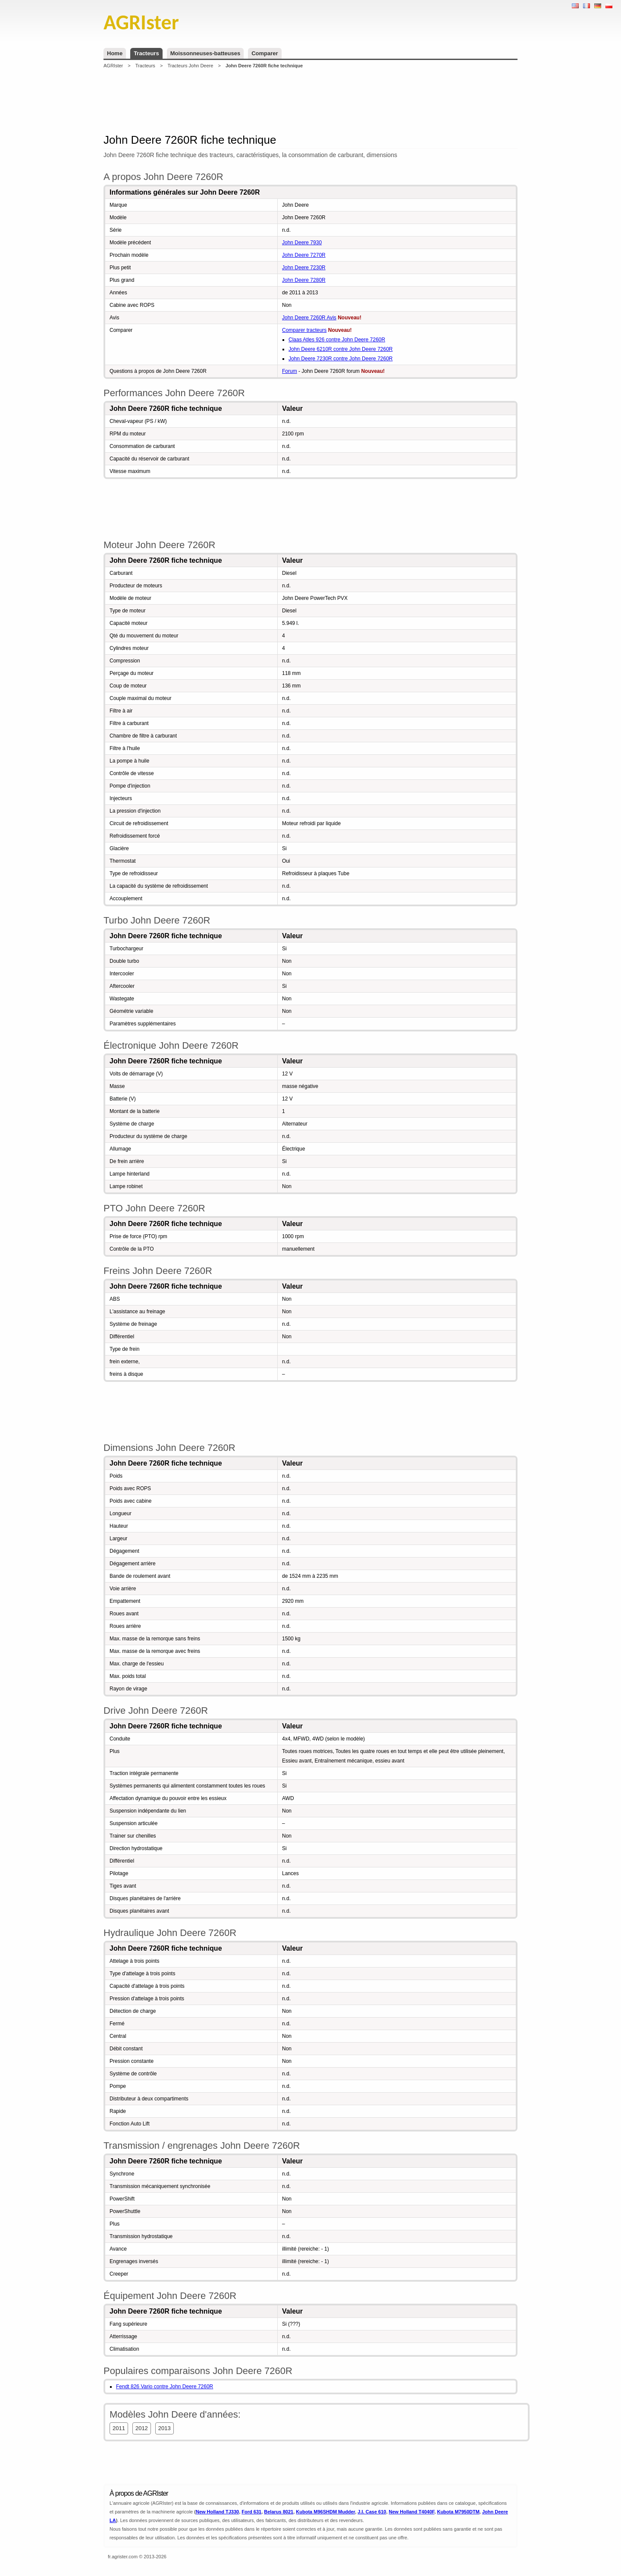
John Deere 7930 (302, 243)
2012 (141, 2428)
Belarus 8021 (278, 2511)
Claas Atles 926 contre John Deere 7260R (337, 340)
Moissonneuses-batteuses (205, 53)
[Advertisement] (310, 101)
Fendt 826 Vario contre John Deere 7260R (164, 2387)
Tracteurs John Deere (190, 65)
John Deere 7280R (304, 280)
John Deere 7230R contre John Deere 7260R (341, 359)
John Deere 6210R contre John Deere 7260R (341, 349)
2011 (119, 2428)
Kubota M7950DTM (458, 2511)
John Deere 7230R (304, 268)
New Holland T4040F (412, 2511)
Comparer (264, 53)
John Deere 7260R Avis (309, 318)
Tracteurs (146, 53)
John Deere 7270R (304, 255)
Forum (289, 371)
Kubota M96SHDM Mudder (325, 2511)
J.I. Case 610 (372, 2511)
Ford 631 (251, 2511)
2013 (164, 2428)
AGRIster (113, 65)
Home (114, 53)
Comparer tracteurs (304, 330)
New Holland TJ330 (217, 2511)
